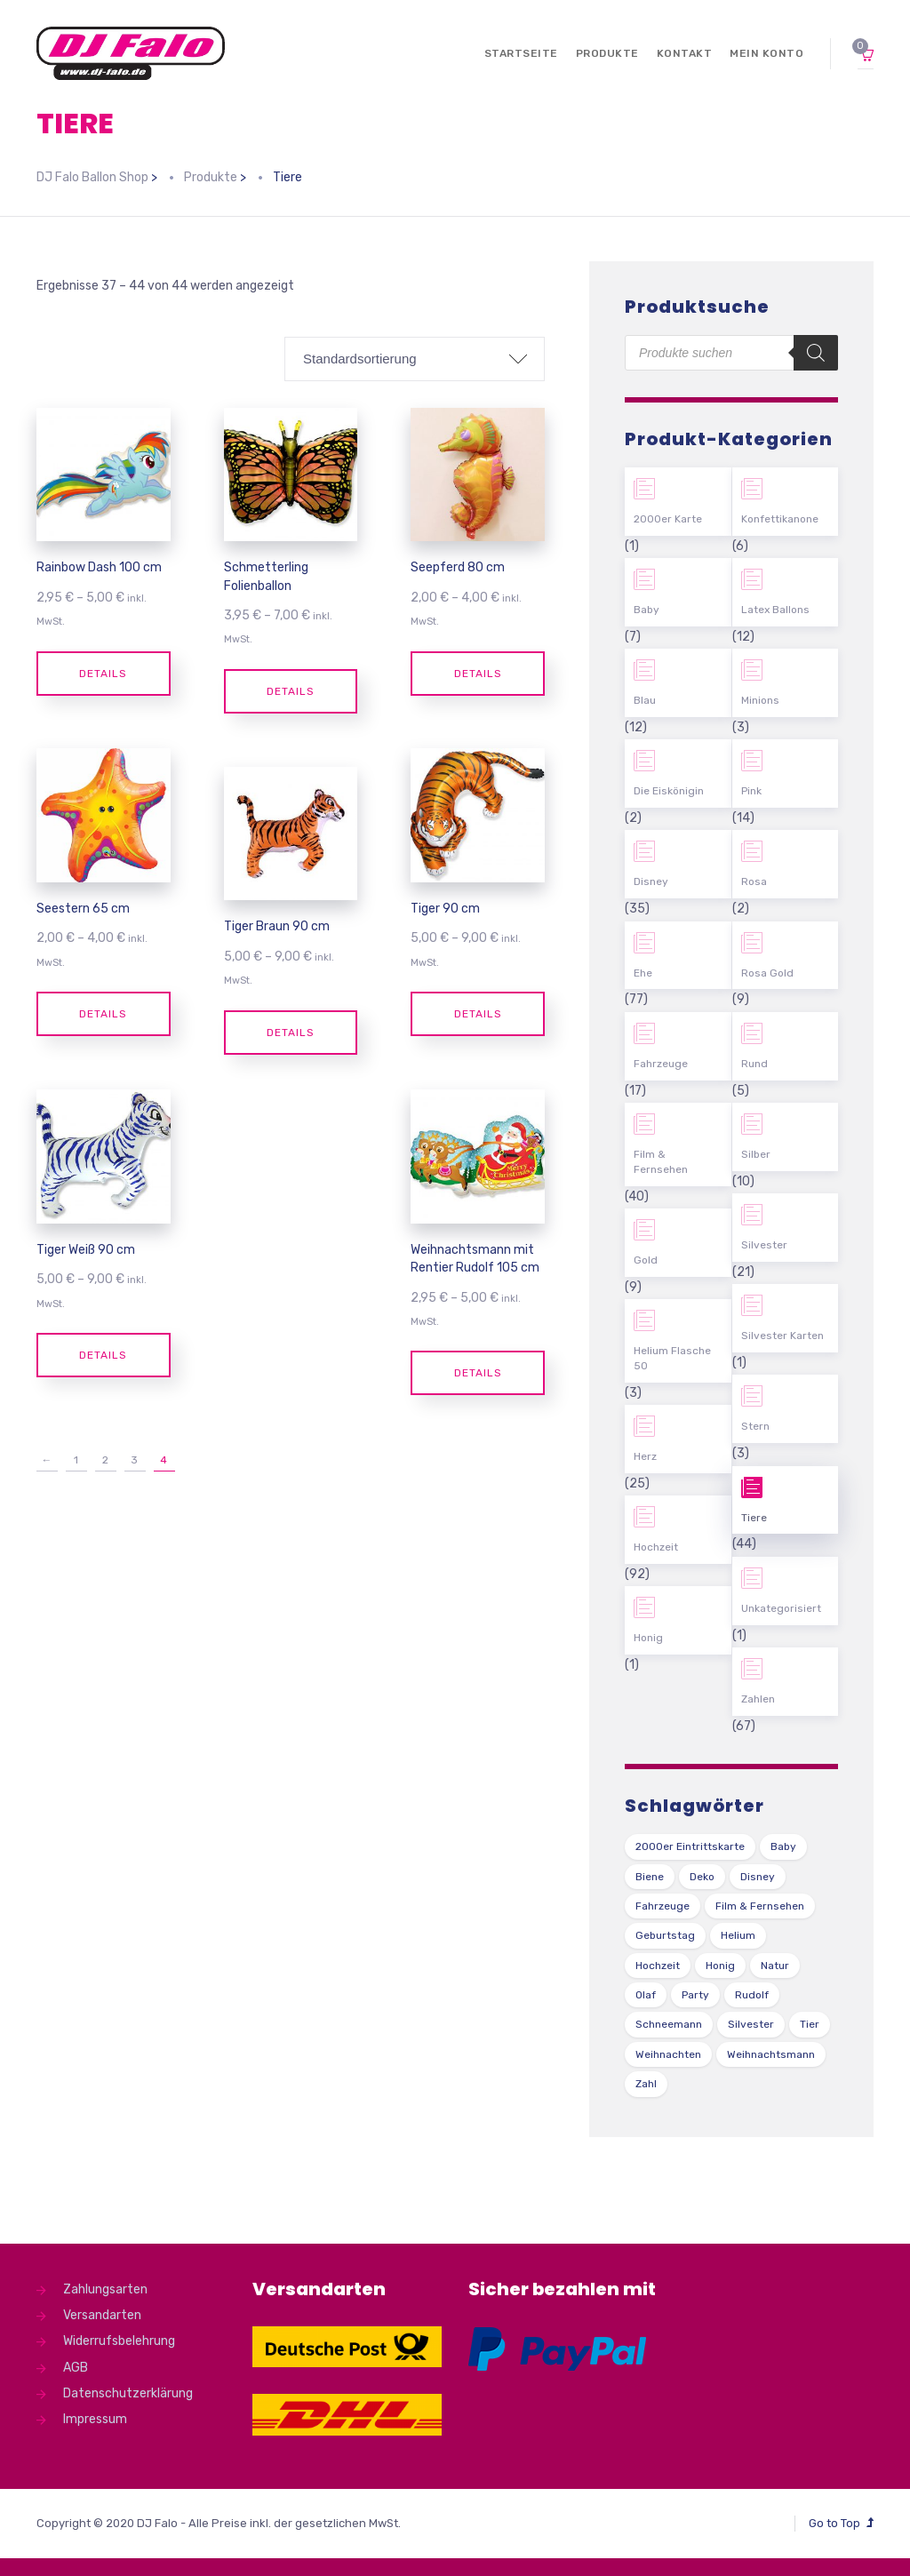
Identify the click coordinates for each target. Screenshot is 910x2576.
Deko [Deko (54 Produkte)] (702, 1876)
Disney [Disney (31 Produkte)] (757, 1876)
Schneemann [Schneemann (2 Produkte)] (668, 2024)
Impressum (95, 2419)
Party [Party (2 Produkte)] (695, 1995)
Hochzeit (656, 1547)
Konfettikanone (779, 519)
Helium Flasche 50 (672, 1358)
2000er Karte (668, 519)
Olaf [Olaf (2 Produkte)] (645, 1995)
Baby (646, 609)
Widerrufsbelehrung (119, 2341)
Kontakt (685, 53)
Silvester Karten (782, 1335)
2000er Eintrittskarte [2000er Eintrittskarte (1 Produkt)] (690, 1846)
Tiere (754, 1517)
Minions (760, 700)
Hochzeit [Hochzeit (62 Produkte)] (657, 1965)
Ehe (643, 973)
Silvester (764, 1245)
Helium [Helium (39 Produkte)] (738, 1935)
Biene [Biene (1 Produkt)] (649, 1876)
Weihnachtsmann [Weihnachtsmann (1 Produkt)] (771, 2054)
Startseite (521, 53)
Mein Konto (766, 53)
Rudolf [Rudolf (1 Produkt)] (752, 1995)
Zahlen (758, 1699)
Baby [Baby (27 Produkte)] (783, 1846)
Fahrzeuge (661, 1063)
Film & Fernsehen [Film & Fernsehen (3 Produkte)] (759, 1906)
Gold (646, 1260)
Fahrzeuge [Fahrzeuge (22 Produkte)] (662, 1906)
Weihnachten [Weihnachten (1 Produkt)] (668, 2054)
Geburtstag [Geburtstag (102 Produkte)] (665, 1935)
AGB (75, 2367)
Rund (754, 1063)
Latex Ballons (775, 609)
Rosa (754, 881)
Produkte (607, 53)
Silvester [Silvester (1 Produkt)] (751, 2024)
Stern (755, 1426)
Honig (648, 1637)
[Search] (816, 353)
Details (103, 673)
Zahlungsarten (105, 2289)
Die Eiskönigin (669, 791)
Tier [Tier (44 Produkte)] (809, 2024)
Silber (755, 1154)
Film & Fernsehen (661, 1162)
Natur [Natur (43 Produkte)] (775, 1965)
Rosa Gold (767, 973)
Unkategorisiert (781, 1608)
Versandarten (102, 2315)
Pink (751, 791)
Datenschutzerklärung (128, 2393)
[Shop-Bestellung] (414, 359)
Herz (645, 1456)
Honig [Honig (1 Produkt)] (720, 1965)
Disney (651, 881)
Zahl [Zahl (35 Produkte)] (646, 2084)
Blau (645, 700)
